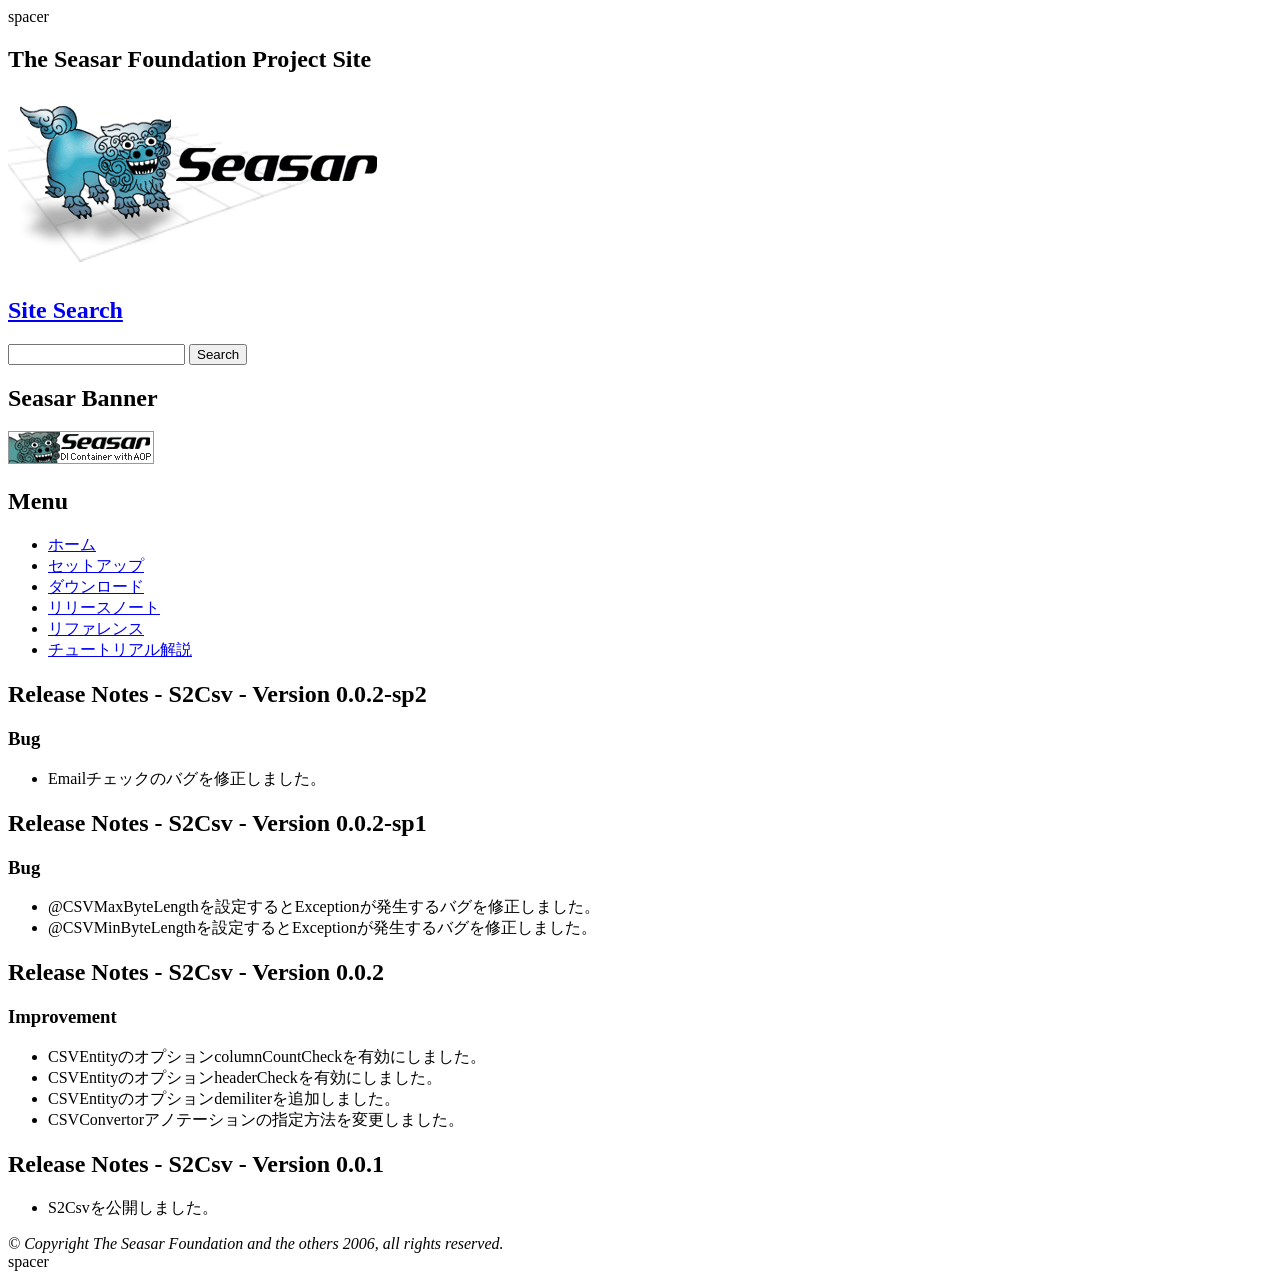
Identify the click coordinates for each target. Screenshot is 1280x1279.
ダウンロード (96, 586)
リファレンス (96, 628)
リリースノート (104, 607)
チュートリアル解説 (120, 649)
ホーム (72, 544)
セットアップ (96, 565)
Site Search (65, 310)
